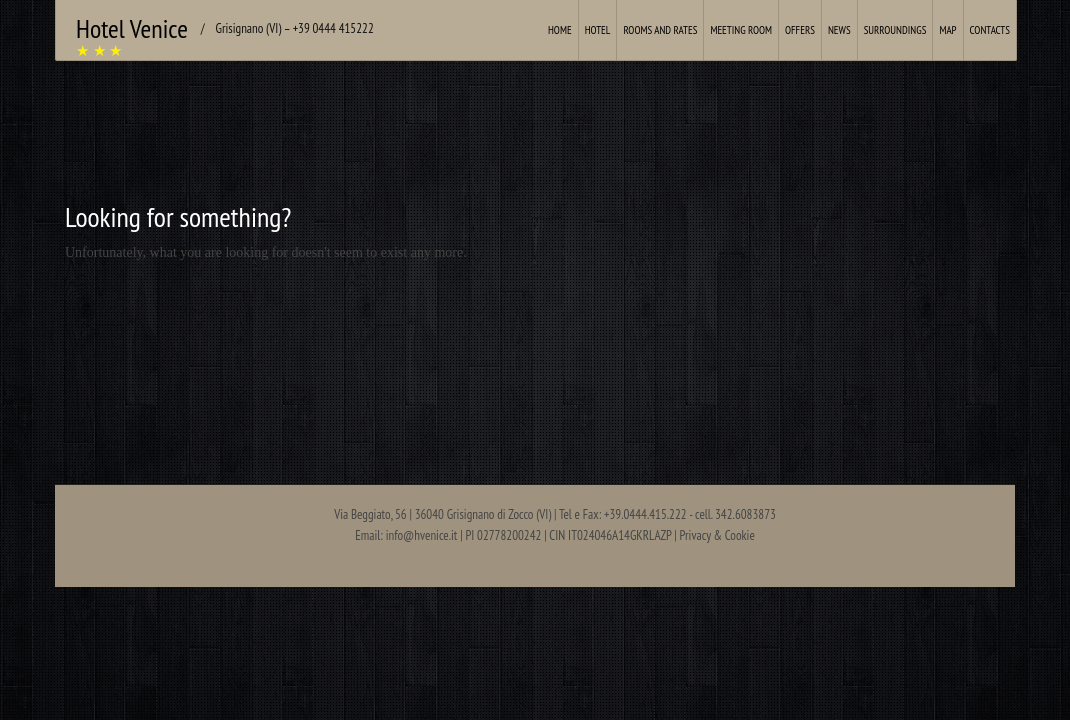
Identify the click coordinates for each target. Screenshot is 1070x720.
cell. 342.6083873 (735, 514)
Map (947, 30)
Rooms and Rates (660, 30)
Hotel (598, 30)
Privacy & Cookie (717, 535)
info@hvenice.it (422, 535)
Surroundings (895, 30)
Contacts (990, 30)
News (839, 30)
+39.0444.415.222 (645, 514)
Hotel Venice (132, 28)
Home (560, 30)
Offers (800, 30)
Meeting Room (741, 30)
